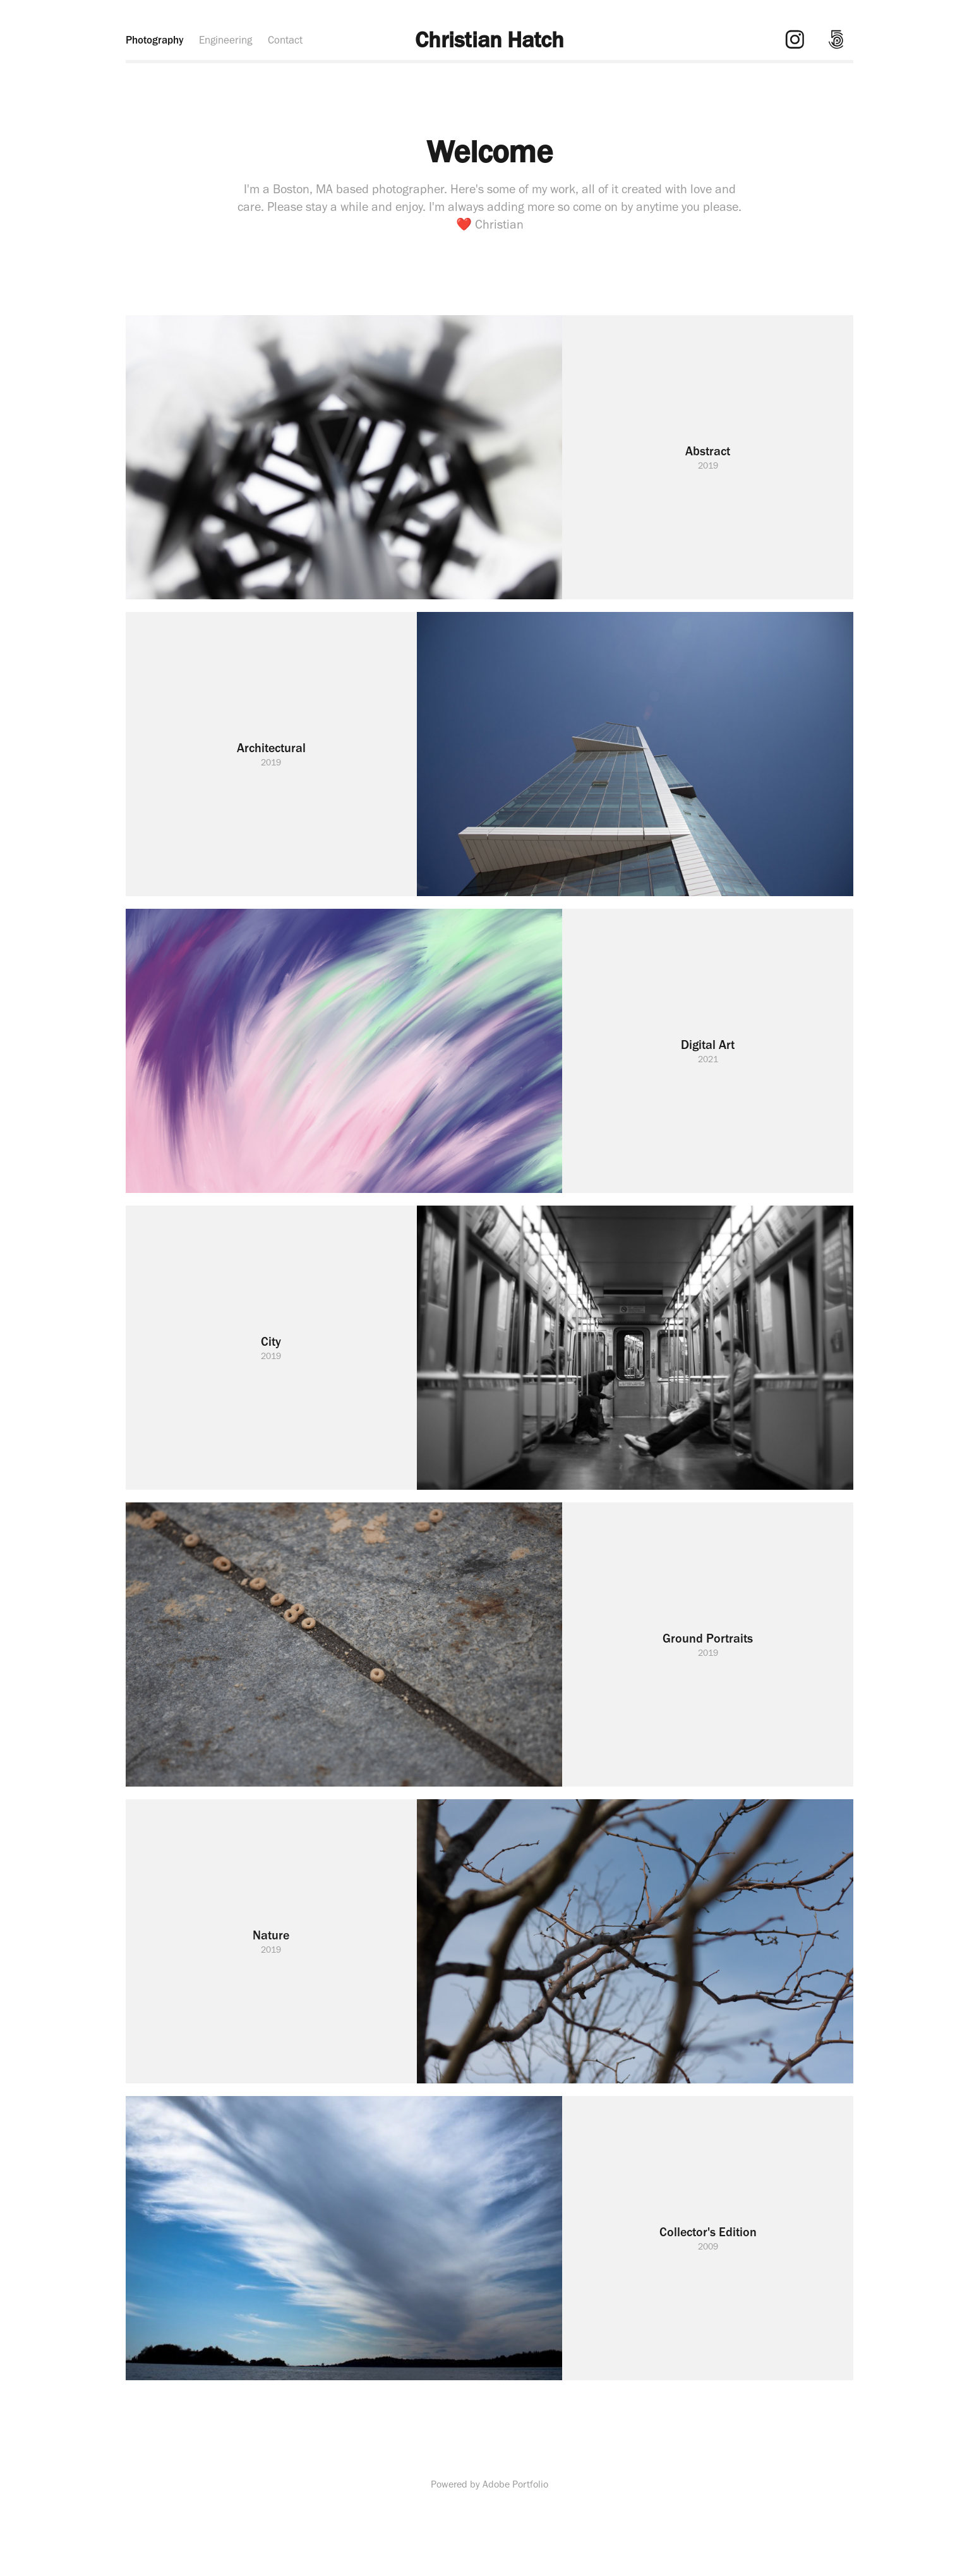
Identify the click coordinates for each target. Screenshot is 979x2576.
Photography (155, 39)
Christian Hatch (489, 39)
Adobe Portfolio (515, 2484)
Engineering (225, 39)
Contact (285, 39)
